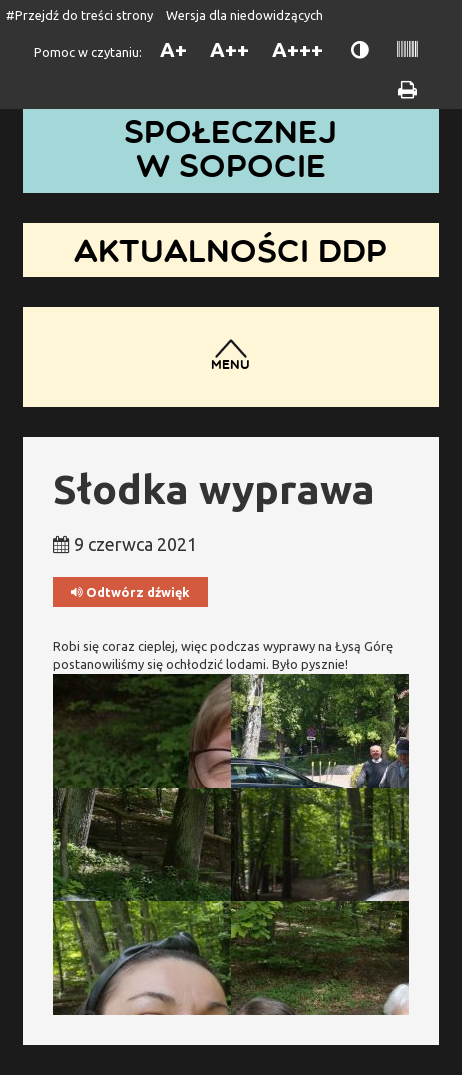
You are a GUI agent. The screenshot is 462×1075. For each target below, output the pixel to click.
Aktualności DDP (230, 250)
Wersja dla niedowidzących (244, 15)
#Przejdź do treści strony (79, 15)
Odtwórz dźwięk (130, 592)
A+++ (297, 49)
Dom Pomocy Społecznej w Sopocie (230, 131)
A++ (229, 49)
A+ (173, 49)
